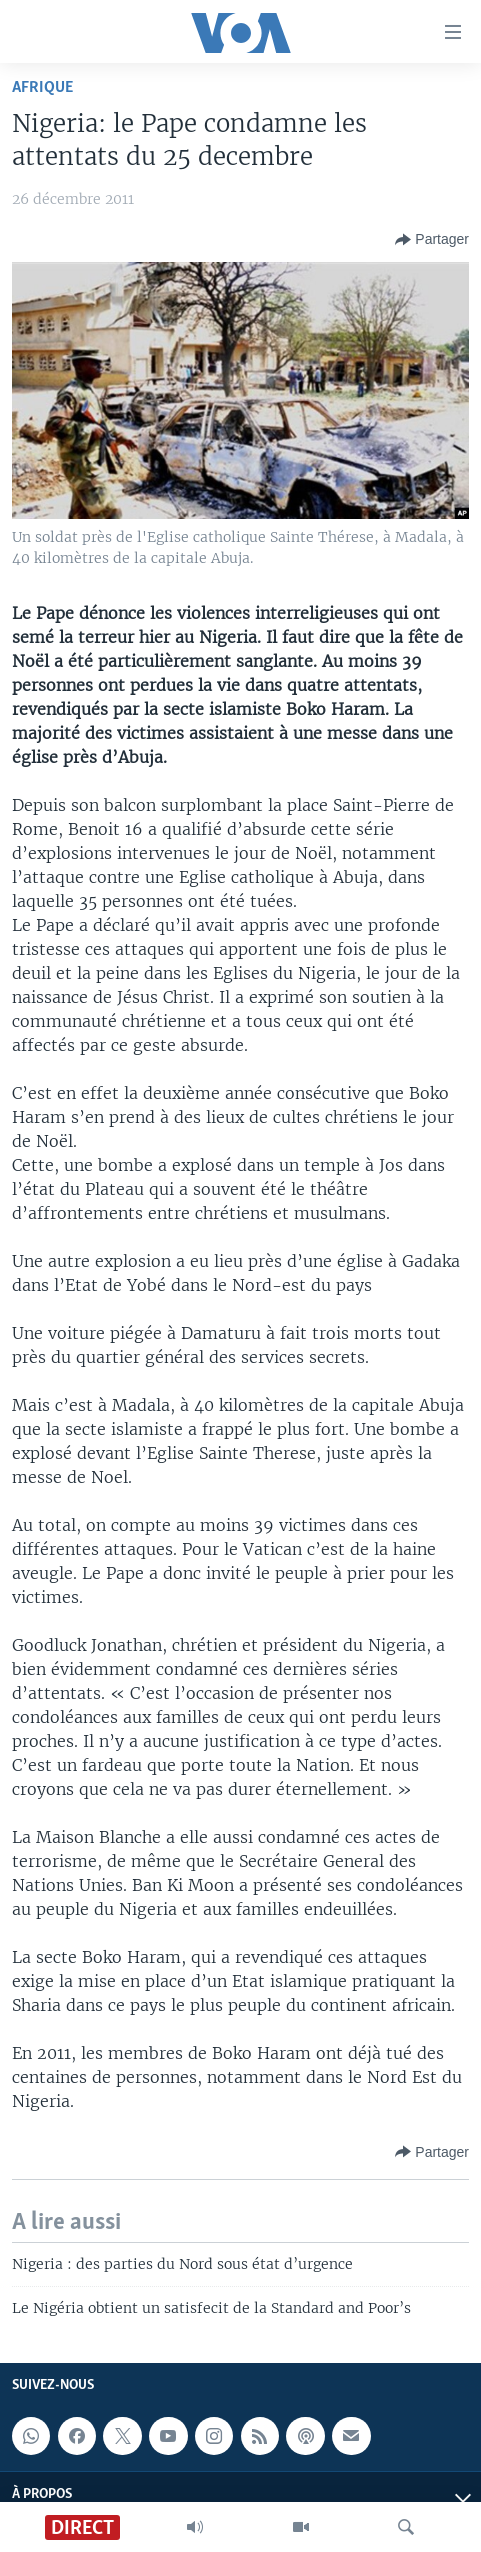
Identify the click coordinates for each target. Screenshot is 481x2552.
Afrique (42, 87)
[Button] (432, 240)
